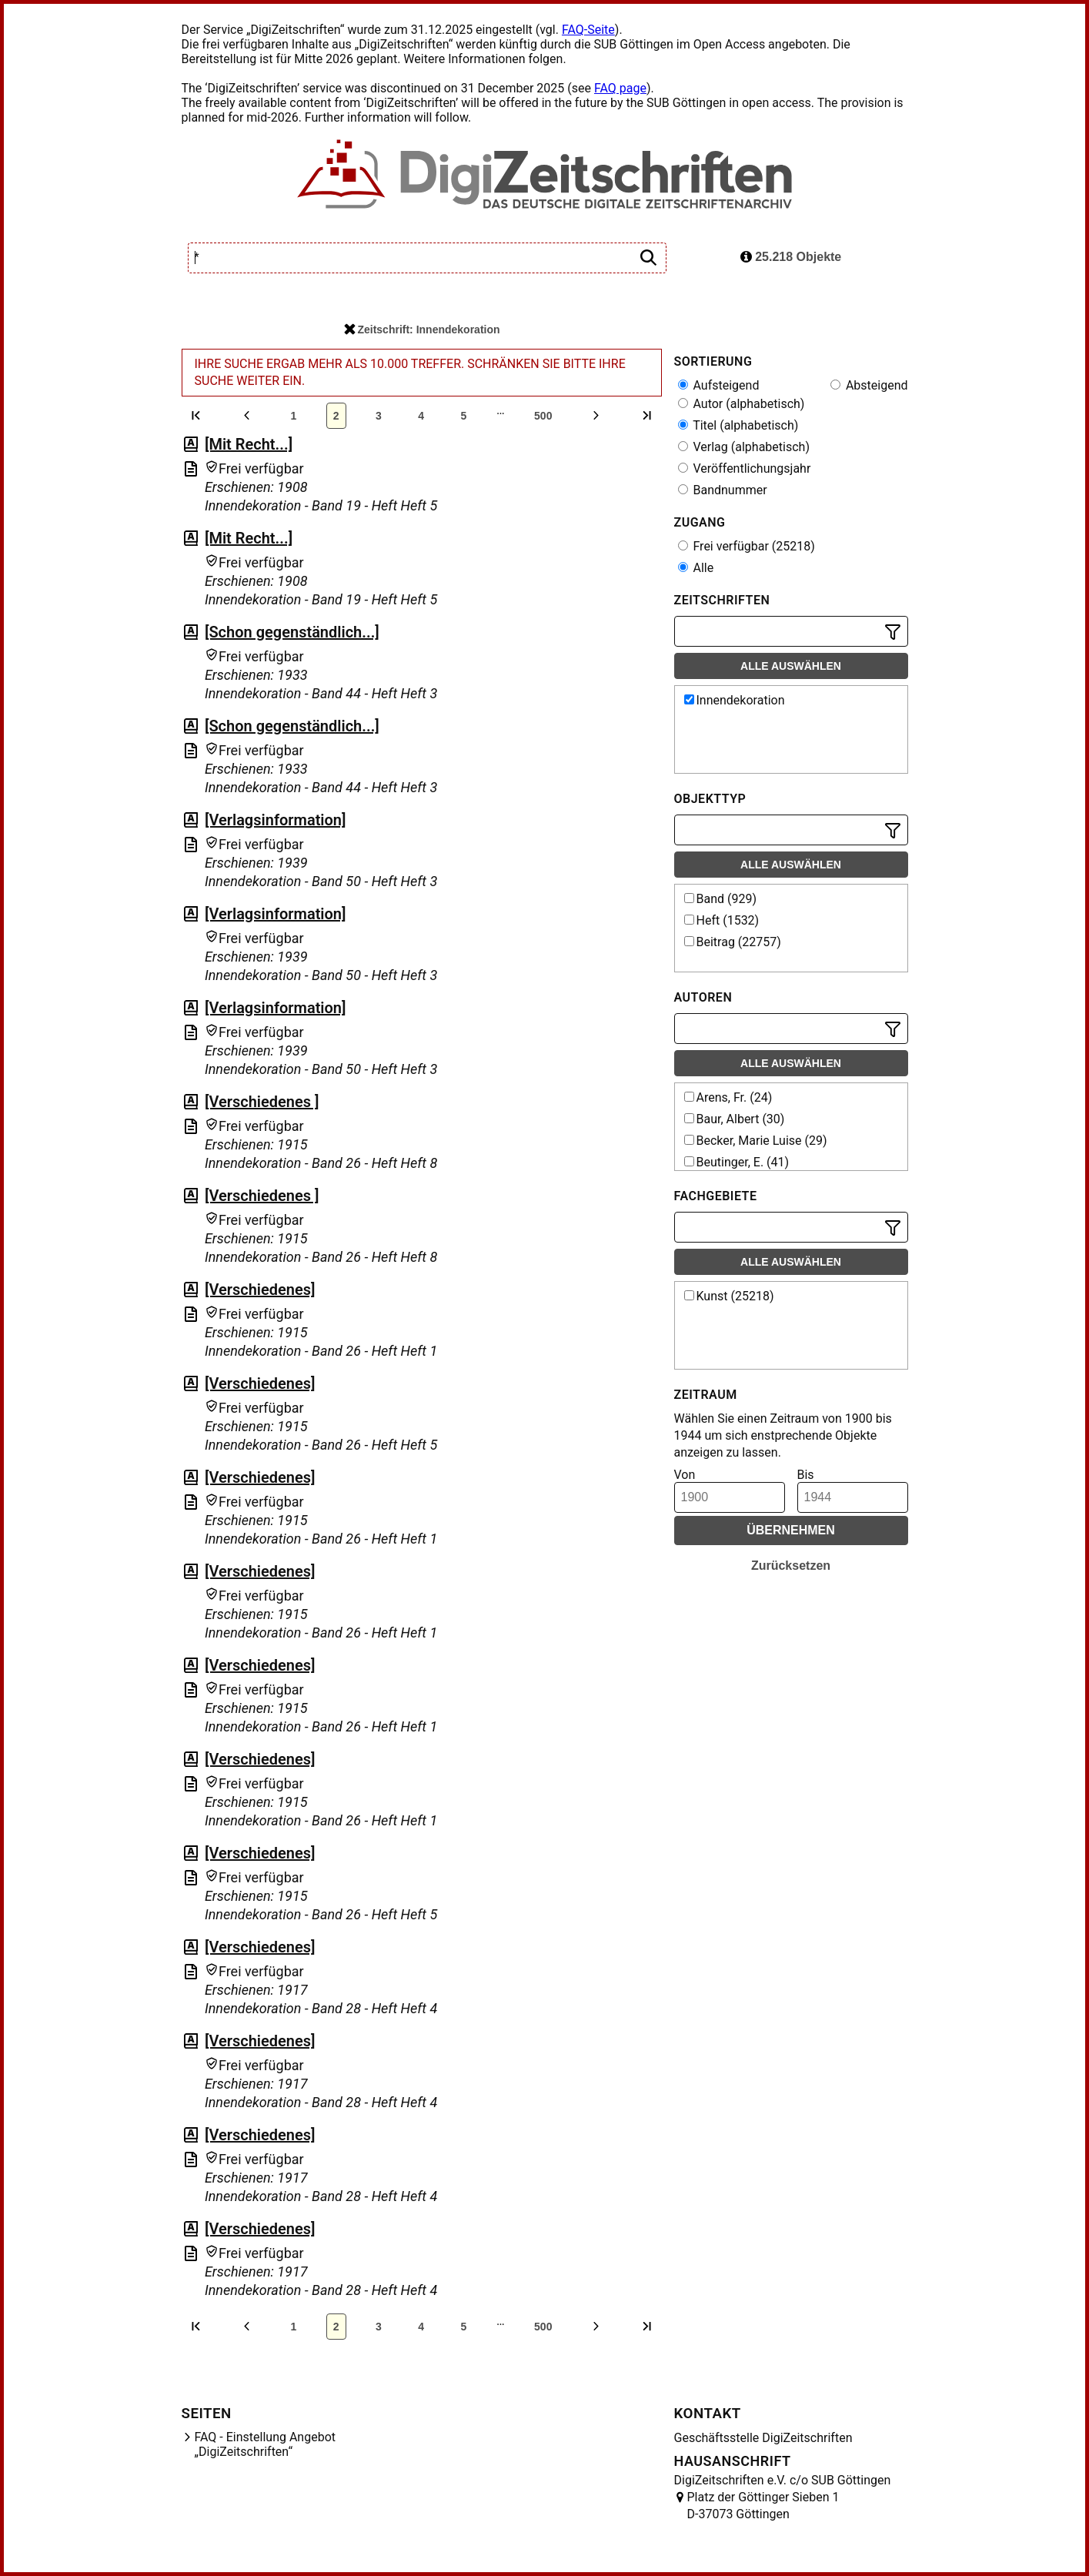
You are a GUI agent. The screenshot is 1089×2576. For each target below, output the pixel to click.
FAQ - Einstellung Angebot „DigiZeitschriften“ (265, 2444)
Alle (696, 567)
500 (543, 416)
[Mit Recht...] (248, 444)
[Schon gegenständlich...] (292, 632)
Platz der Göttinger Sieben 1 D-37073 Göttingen (763, 2505)
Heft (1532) (722, 920)
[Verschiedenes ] (262, 1101)
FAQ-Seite (588, 29)
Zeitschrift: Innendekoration (421, 329)
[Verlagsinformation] (275, 820)
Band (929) (720, 899)
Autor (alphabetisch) (741, 403)
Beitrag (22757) (732, 942)
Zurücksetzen (790, 1565)
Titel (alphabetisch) (738, 425)
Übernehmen (791, 1530)
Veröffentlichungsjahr (744, 468)
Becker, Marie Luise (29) (755, 1140)
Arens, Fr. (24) (728, 1097)
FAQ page (620, 88)
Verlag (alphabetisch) (744, 447)
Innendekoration (734, 700)
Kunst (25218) (729, 1296)
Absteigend (869, 385)
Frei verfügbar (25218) (746, 546)
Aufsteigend (719, 385)
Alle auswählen (790, 666)
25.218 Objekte (791, 256)
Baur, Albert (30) (734, 1119)
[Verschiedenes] (260, 1289)
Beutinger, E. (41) (737, 1162)
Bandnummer (722, 490)
